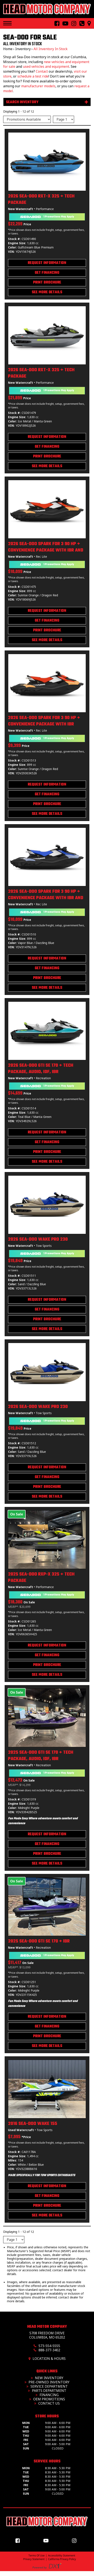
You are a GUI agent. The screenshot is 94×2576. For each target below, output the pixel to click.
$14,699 (15, 1093)
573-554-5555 (49, 2345)
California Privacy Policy (62, 2559)
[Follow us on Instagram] (75, 2540)
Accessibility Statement (61, 2555)
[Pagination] (63, 119)
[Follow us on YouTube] (47, 2540)
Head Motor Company (47, 2326)
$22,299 (15, 224)
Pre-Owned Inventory (47, 2382)
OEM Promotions (47, 2399)
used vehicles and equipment (46, 66)
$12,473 (15, 1780)
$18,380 (15, 1602)
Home (7, 49)
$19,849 (15, 1260)
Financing (47, 2395)
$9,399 (14, 745)
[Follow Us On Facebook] (55, 23)
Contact (42, 71)
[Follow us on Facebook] (18, 2540)
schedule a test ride (32, 76)
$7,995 (14, 2136)
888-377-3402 (49, 2350)
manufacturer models (38, 86)
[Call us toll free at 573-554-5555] (80, 23)
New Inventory (47, 2378)
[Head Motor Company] (47, 9)
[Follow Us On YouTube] (63, 23)
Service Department (47, 2386)
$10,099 (15, 571)
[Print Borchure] (47, 282)
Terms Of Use (37, 2555)
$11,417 (14, 1962)
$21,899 (15, 398)
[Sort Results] (27, 119)
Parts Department (47, 2390)
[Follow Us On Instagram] (72, 23)
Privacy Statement (34, 2559)
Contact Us (47, 2403)
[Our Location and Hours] (87, 23)
